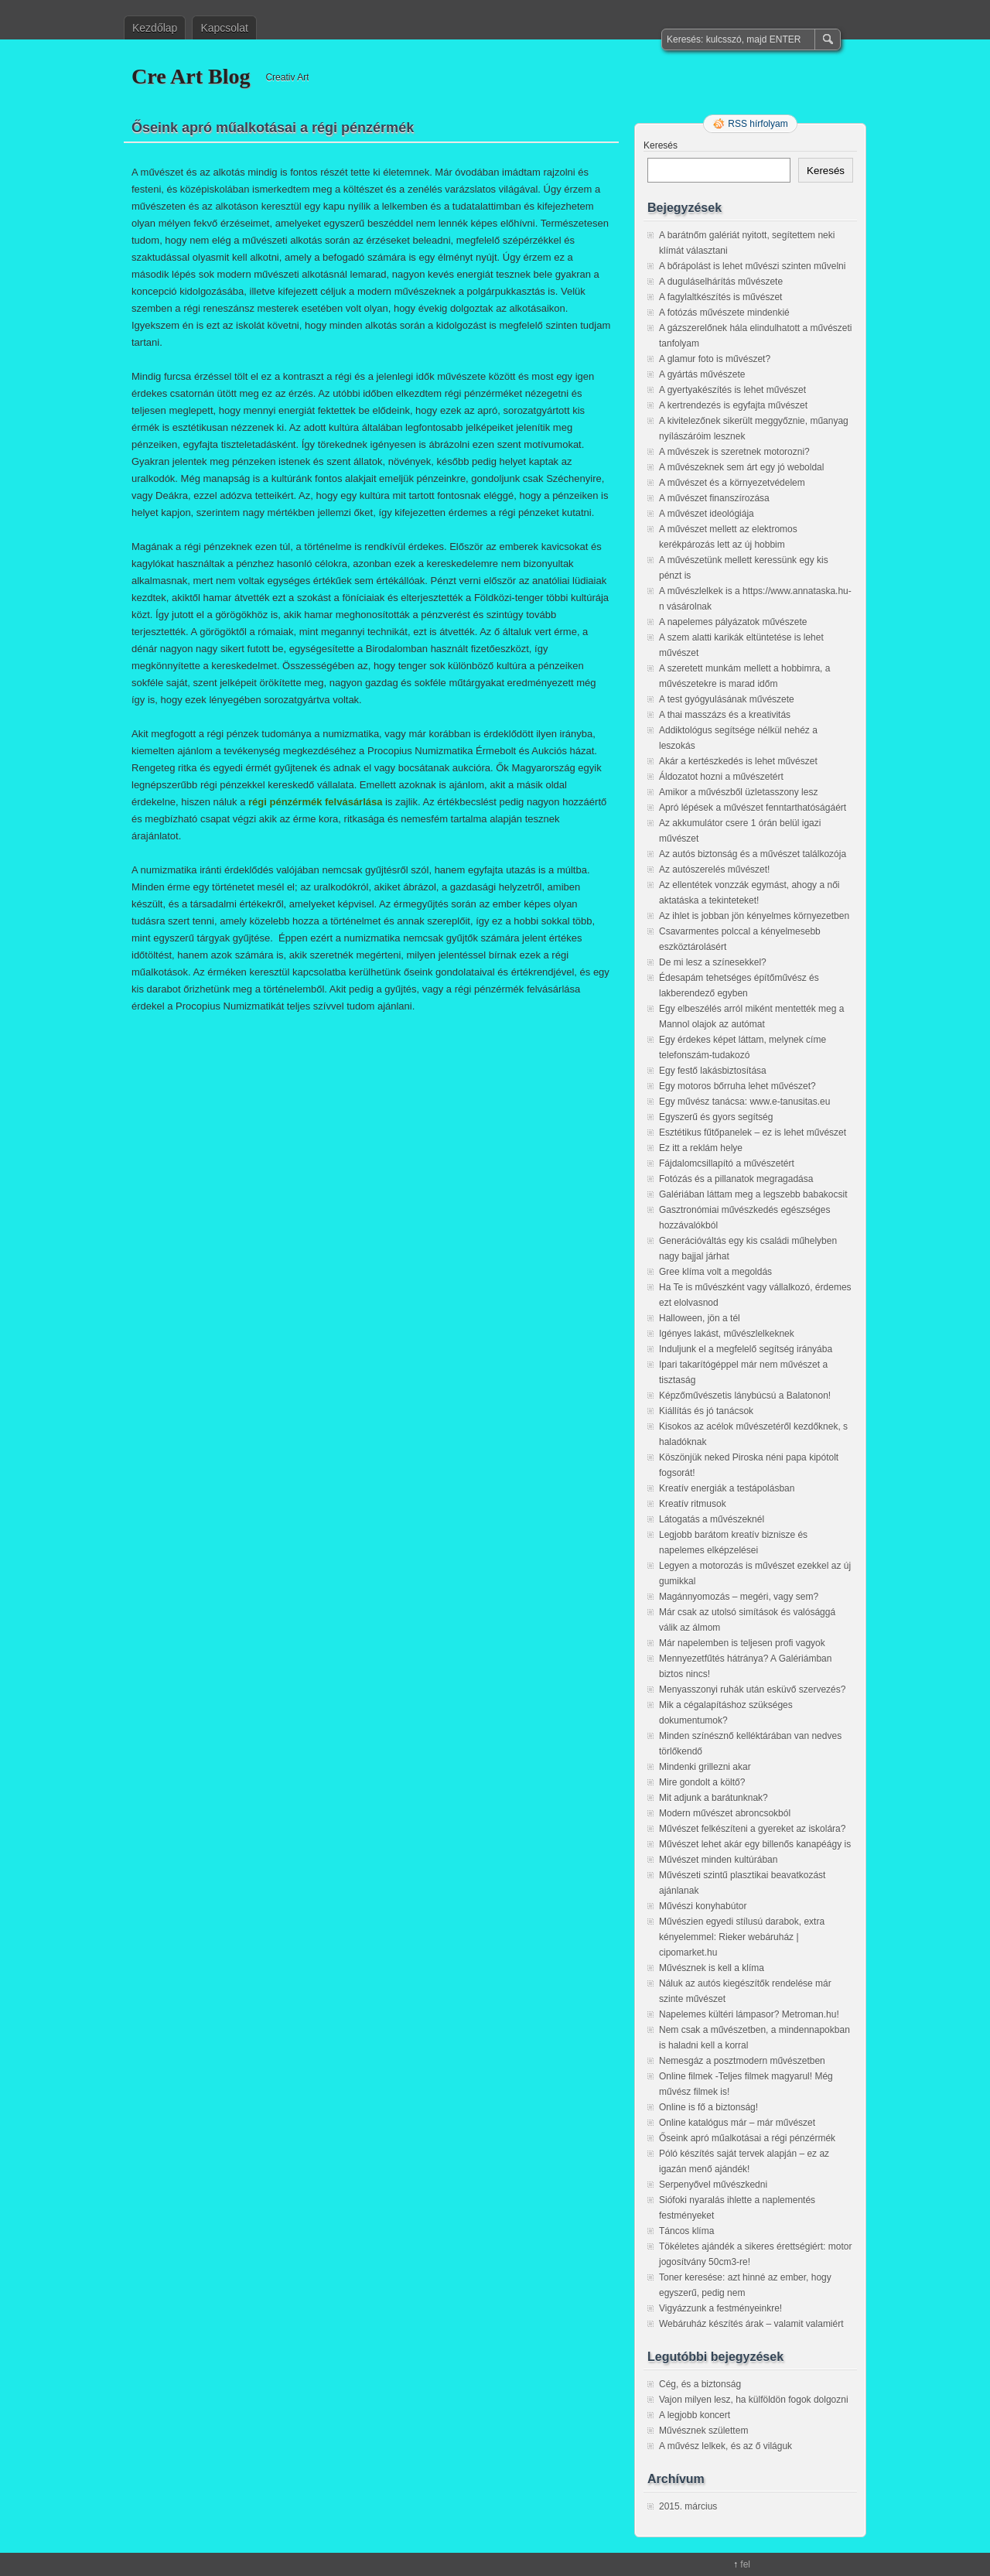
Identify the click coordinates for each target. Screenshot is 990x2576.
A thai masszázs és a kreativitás (724, 714)
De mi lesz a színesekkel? (712, 962)
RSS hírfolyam (757, 123)
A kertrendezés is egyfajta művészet (733, 405)
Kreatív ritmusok (692, 1503)
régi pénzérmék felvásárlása (315, 802)
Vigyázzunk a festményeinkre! (720, 2308)
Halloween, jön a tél (699, 1318)
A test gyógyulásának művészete (726, 699)
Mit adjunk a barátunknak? (713, 1797)
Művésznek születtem (703, 2430)
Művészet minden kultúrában (718, 1859)
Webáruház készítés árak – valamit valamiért (751, 2323)
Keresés (661, 145)
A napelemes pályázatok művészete (733, 622)
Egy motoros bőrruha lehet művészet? (737, 1086)
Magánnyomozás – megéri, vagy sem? (738, 1596)
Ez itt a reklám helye (700, 1148)
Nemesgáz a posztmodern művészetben (742, 2060)
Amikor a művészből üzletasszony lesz (738, 792)
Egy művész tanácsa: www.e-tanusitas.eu (744, 1101)
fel (745, 2564)
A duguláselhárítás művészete (721, 281)
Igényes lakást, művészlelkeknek (726, 1333)
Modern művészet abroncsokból (724, 1813)
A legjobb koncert (694, 2415)
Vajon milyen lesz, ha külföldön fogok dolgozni (753, 2399)
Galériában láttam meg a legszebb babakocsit (753, 1194)
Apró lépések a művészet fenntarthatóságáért (752, 807)
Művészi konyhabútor (702, 1906)
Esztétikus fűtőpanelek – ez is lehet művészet (752, 1132)
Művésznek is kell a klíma (711, 1968)
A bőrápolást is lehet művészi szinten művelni (752, 266)
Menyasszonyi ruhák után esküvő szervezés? (752, 1689)
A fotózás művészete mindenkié (724, 312)
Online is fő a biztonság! (708, 2107)
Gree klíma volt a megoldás (715, 1271)
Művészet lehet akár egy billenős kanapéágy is (755, 1844)
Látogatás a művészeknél (711, 1519)
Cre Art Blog (190, 76)
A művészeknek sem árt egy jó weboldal (741, 467)
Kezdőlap (154, 28)
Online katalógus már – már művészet (737, 2122)
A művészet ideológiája (706, 513)
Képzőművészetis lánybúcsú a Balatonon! (745, 1395)
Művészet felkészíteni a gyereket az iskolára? (752, 1828)
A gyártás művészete (702, 374)
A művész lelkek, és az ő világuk (725, 2446)
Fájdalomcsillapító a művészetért (726, 1163)
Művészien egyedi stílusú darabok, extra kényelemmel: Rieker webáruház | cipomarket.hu (741, 1937)
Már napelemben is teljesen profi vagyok (742, 1643)
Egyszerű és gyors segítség (716, 1117)
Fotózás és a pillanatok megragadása (736, 1179)
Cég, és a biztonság (700, 2384)
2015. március (688, 2506)
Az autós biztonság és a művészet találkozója (752, 854)
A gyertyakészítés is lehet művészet (732, 389)
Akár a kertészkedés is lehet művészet (738, 761)
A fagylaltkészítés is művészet (720, 297)
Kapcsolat (224, 28)
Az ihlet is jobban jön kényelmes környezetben (754, 915)
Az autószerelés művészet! (714, 869)
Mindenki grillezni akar (705, 1766)
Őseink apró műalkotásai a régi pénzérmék (747, 2138)
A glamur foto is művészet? (714, 359)
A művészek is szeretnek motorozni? (734, 451)
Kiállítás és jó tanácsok (706, 1411)
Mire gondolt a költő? (702, 1782)
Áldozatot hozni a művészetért (721, 776)
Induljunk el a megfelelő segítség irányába (745, 1349)
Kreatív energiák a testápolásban (726, 1488)
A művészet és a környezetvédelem (732, 482)
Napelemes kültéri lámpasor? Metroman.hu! (749, 2014)
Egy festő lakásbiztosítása (712, 1070)
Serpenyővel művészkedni (713, 2184)
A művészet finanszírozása (714, 498)
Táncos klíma (686, 2231)
